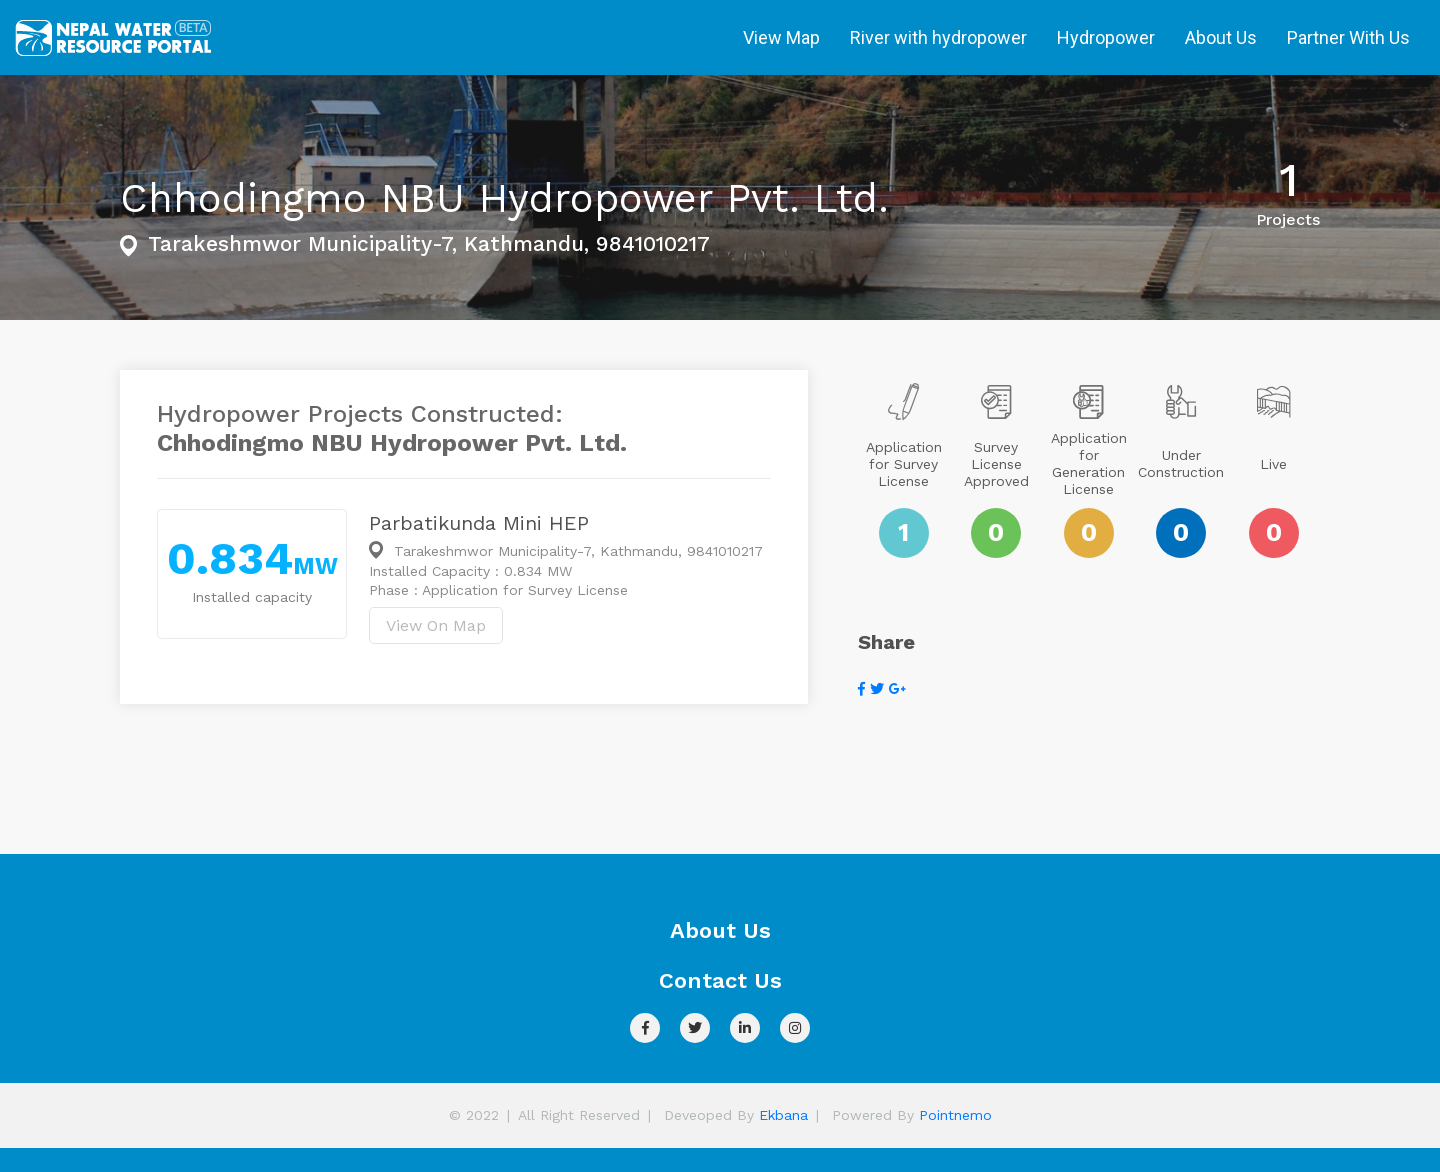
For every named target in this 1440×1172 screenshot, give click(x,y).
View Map (781, 37)
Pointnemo (955, 1115)
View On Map (436, 625)
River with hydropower (938, 37)
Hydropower (1106, 37)
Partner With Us (1348, 37)
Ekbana (783, 1115)
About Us (1221, 37)
